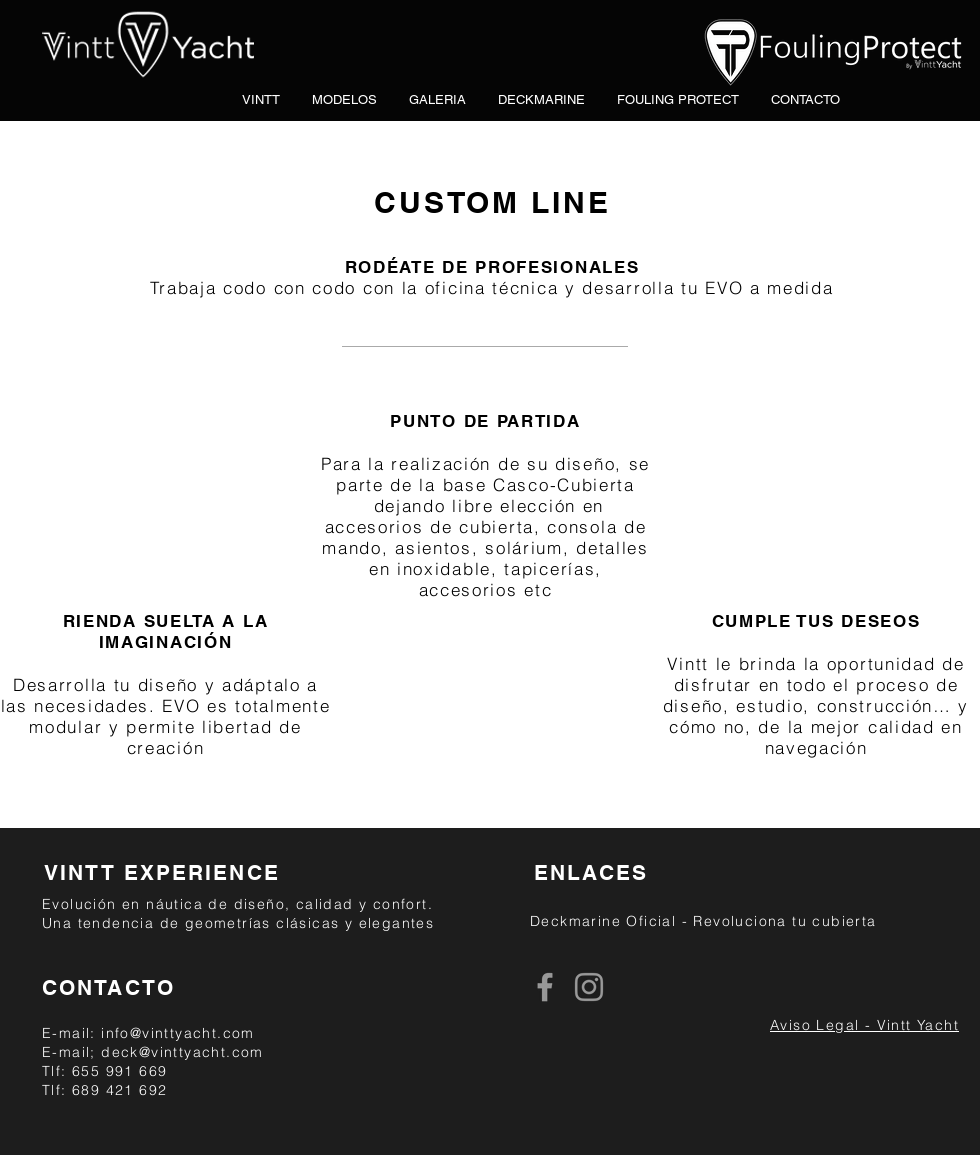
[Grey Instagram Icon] (589, 987)
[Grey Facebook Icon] (545, 987)
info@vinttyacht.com (178, 1033)
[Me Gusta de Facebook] (674, 988)
